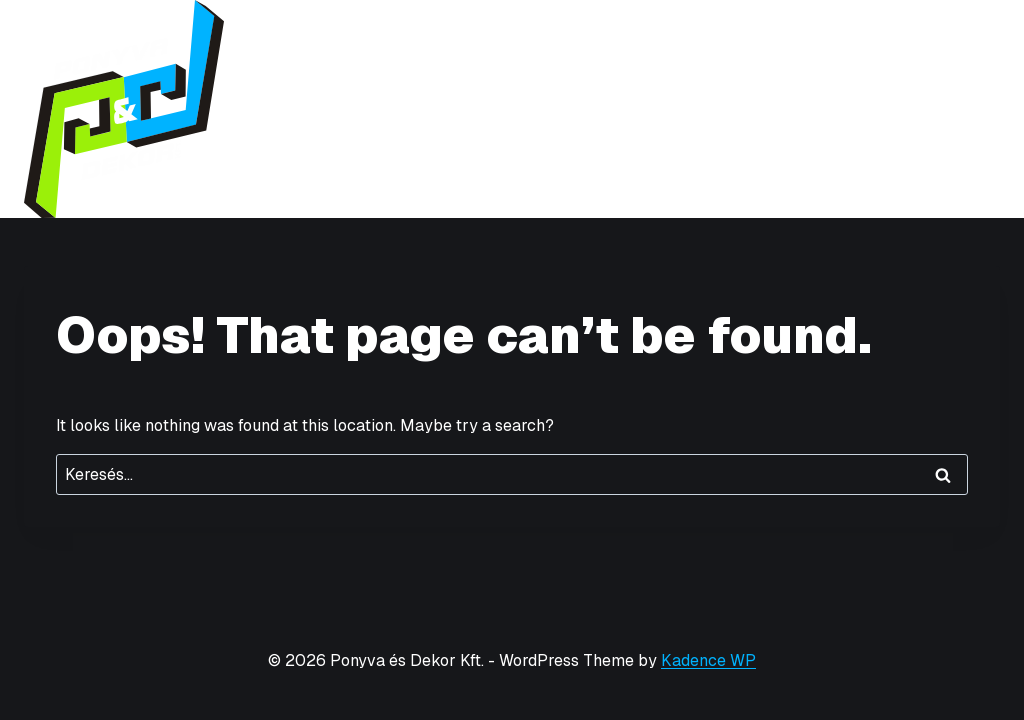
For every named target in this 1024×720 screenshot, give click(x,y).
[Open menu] (981, 108)
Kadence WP (708, 660)
